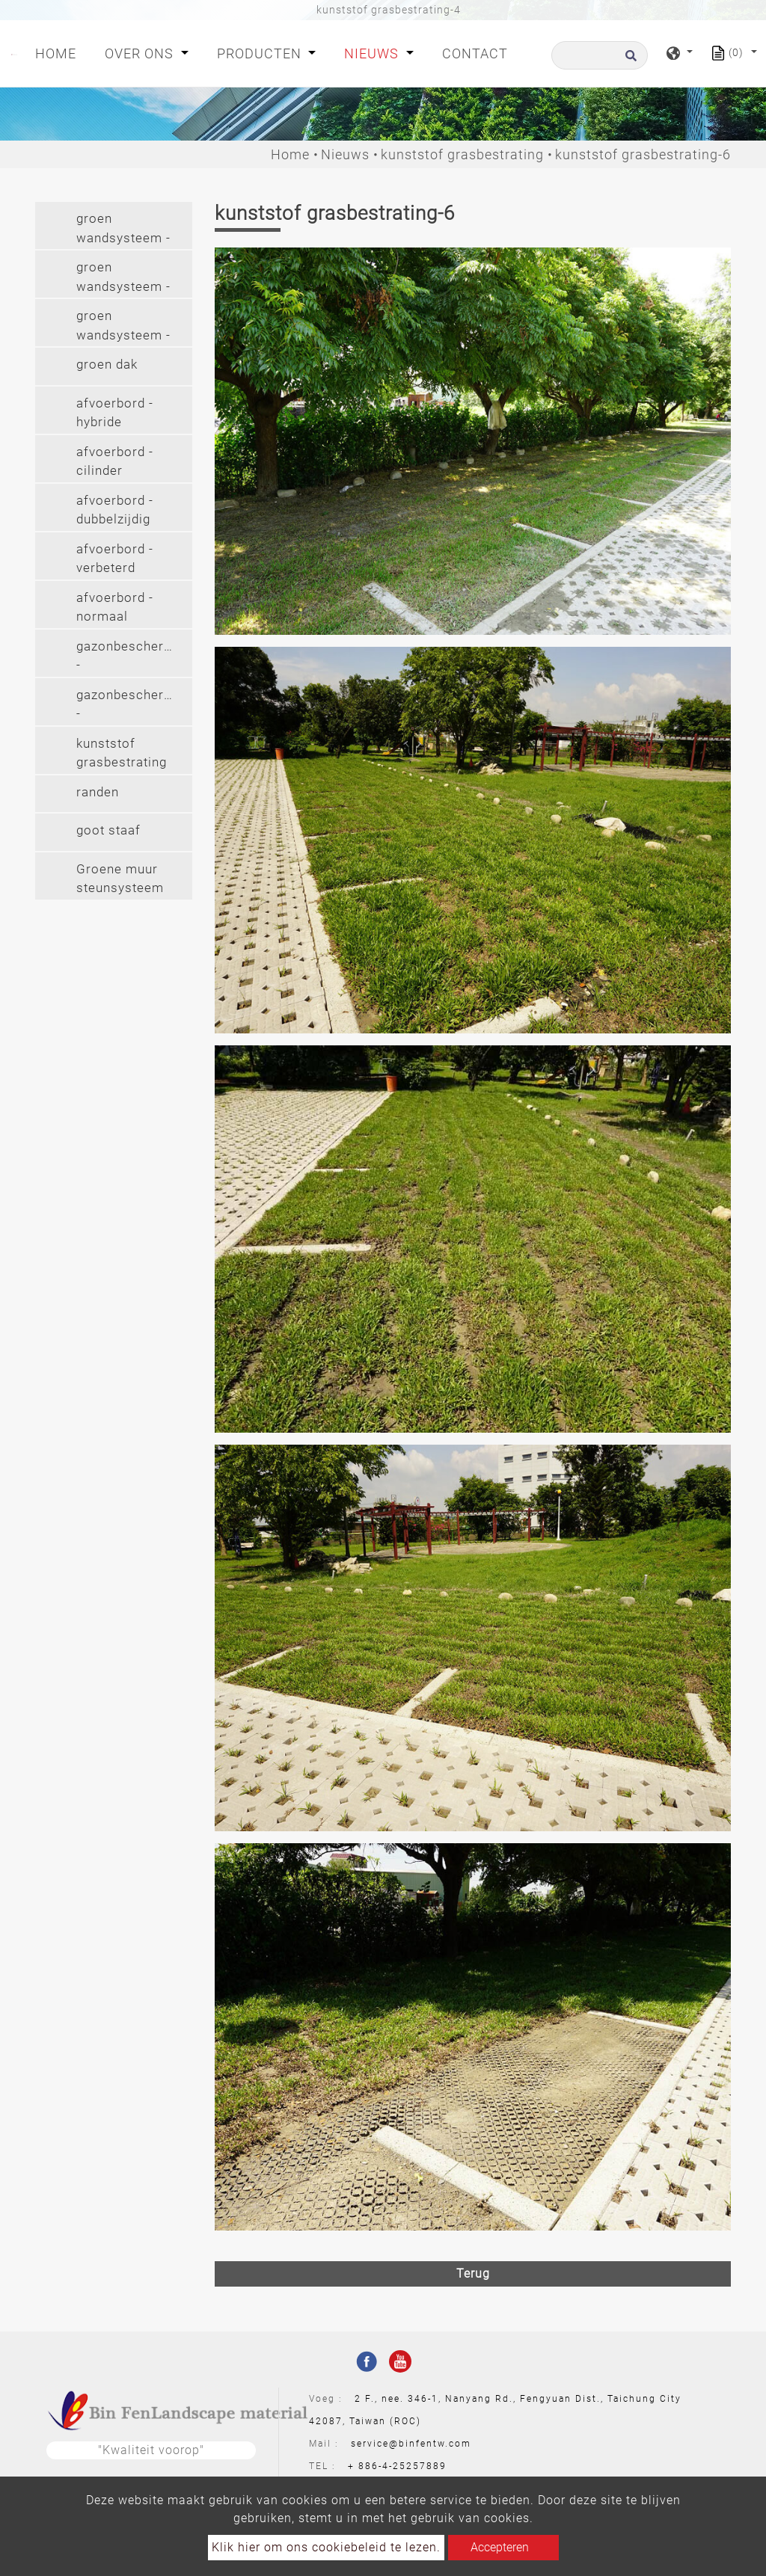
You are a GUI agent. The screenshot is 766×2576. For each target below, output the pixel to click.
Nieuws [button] (373, 53)
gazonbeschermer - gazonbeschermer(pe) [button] (134, 658)
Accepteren (500, 2547)
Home (58, 52)
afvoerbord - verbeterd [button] (114, 558)
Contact (475, 53)
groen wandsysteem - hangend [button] (123, 278)
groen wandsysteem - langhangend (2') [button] (123, 327)
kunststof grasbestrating (462, 154)
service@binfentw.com (411, 2443)
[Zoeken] (599, 55)
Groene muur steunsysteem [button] (120, 878)
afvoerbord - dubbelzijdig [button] (114, 510)
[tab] (113, 225)
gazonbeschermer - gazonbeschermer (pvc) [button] (132, 706)
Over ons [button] (141, 53)
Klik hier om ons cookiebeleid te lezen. (326, 2547)
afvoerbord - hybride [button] (114, 413)
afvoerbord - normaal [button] (114, 607)
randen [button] (97, 791)
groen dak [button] (107, 364)
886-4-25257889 (402, 2466)
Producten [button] (261, 53)
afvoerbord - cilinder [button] (114, 461)
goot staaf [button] (108, 830)
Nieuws (345, 154)
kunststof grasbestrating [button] (121, 753)
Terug (473, 2273)
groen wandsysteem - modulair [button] (123, 230)
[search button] (629, 60)
